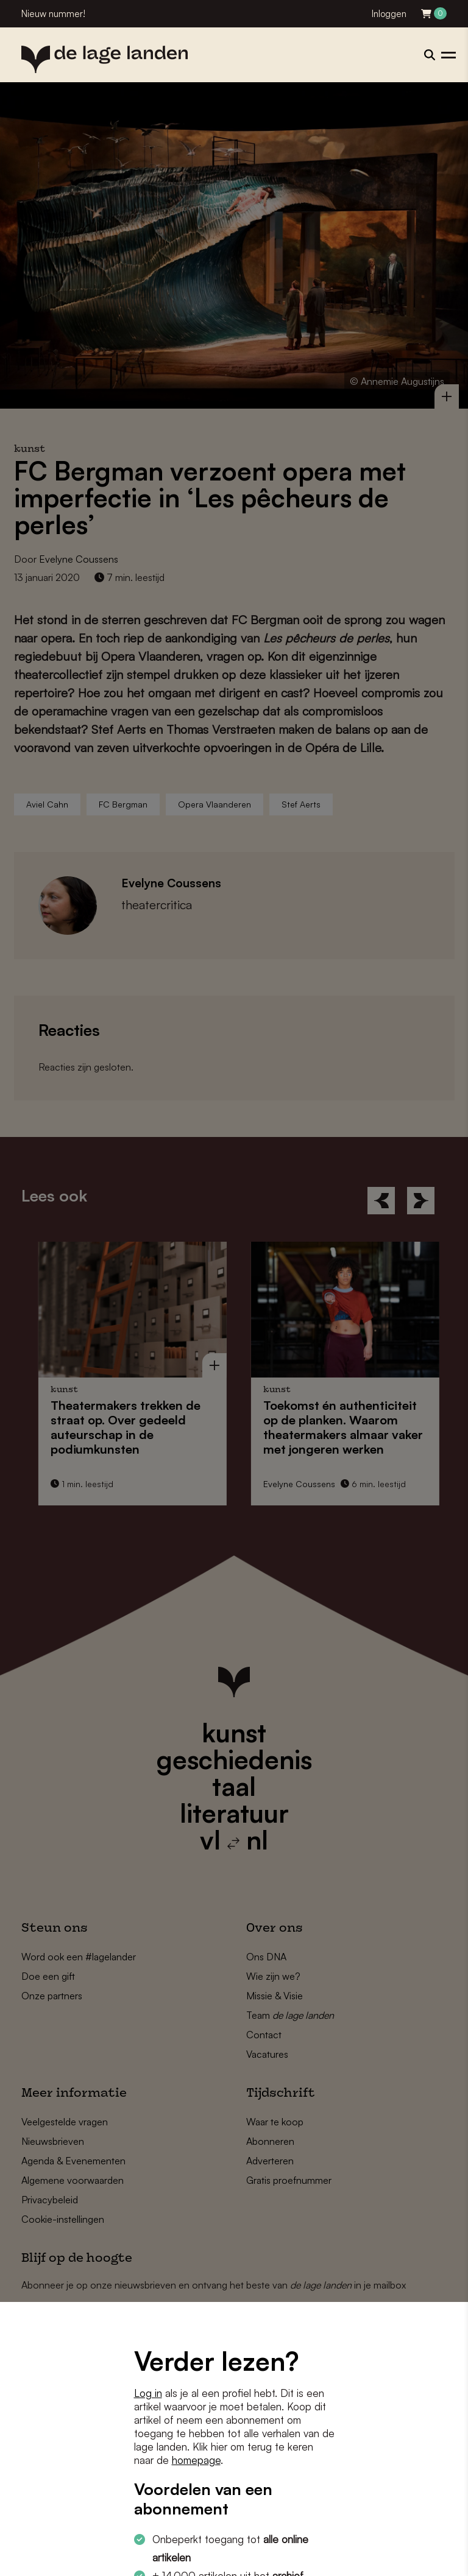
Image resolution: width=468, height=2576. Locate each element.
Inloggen (389, 13)
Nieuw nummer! (53, 13)
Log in (148, 2393)
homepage (196, 2460)
